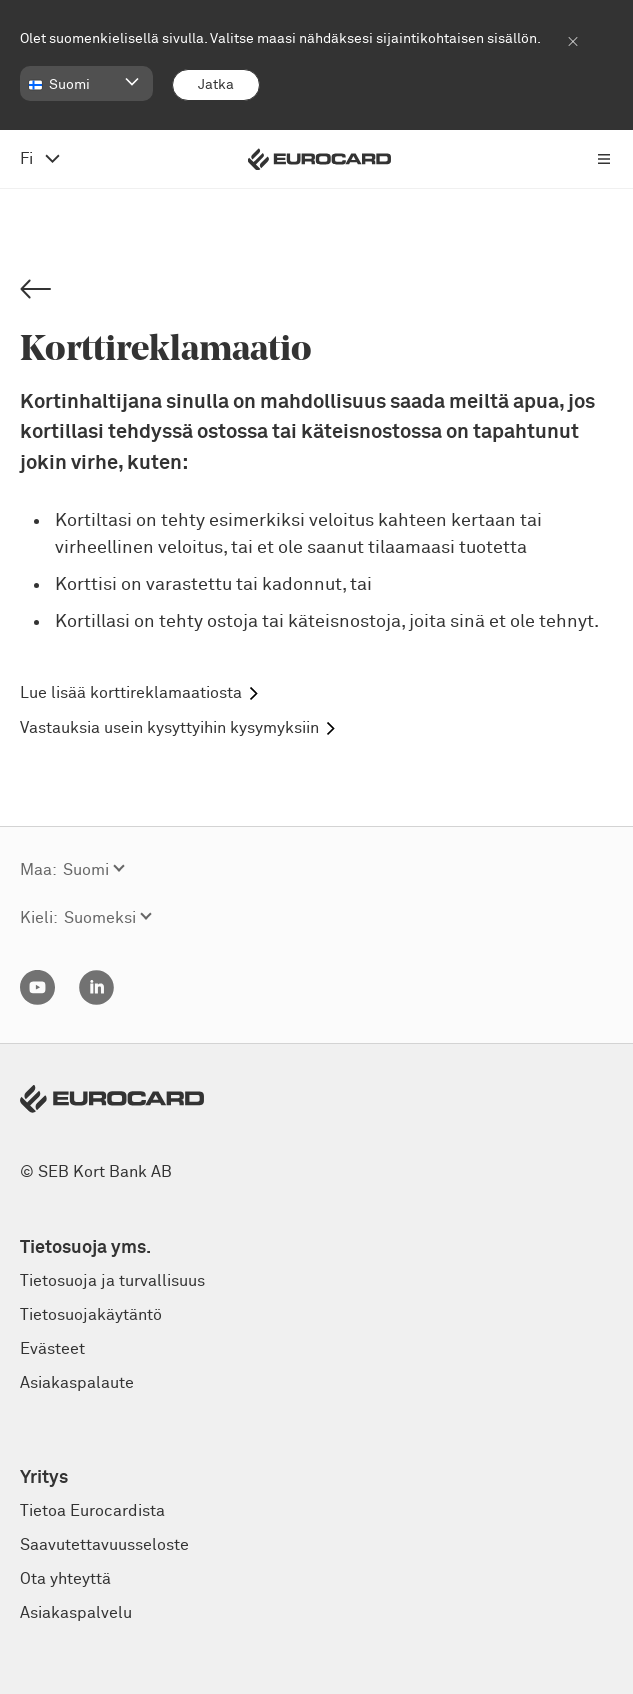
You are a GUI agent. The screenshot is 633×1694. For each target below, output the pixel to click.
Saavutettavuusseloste (104, 1545)
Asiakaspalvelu (76, 1613)
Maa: (38, 870)
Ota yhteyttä (65, 1579)
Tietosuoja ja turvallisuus (112, 1281)
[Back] (35, 290)
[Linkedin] (96, 1000)
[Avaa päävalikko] (604, 159)
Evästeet (52, 1349)
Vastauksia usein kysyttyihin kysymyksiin (169, 728)
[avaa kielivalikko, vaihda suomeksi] (40, 159)
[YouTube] (37, 1000)
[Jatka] (216, 85)
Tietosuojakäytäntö (91, 1315)
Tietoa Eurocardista (92, 1511)
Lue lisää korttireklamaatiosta (131, 693)
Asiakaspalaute (77, 1383)
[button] (86, 83)
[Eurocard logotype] (319, 159)
